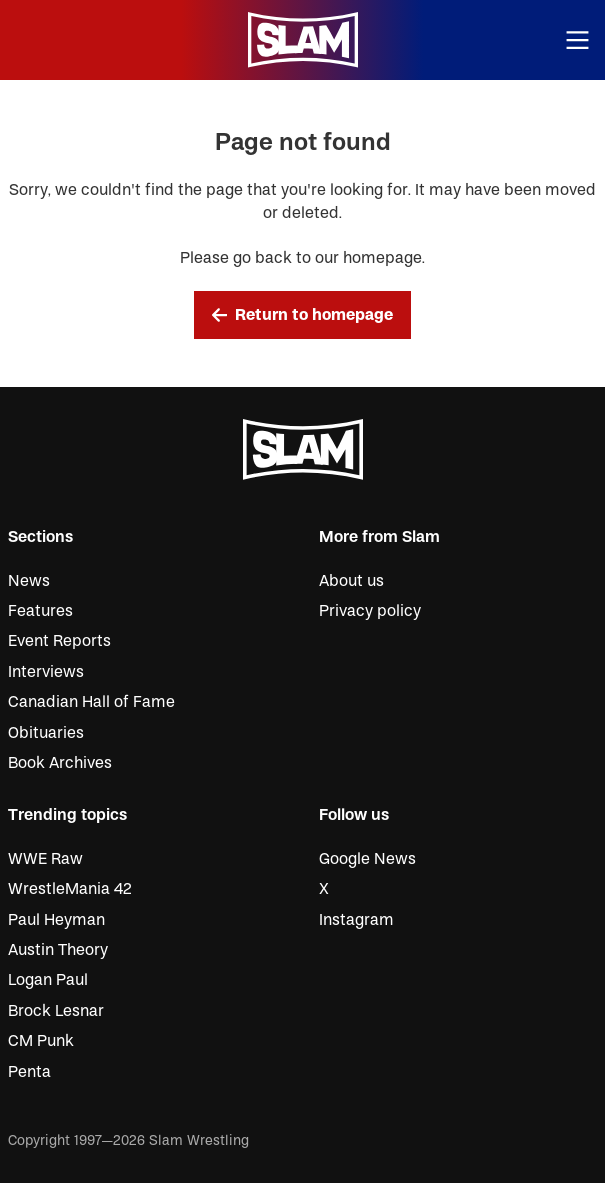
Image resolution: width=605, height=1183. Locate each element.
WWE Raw (45, 859)
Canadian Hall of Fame (91, 702)
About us (351, 581)
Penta (29, 1072)
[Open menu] (578, 40)
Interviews (46, 672)
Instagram (356, 920)
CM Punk (41, 1041)
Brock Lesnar (56, 1011)
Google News (367, 859)
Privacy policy (370, 611)
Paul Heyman (56, 920)
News (29, 581)
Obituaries (46, 733)
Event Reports (59, 641)
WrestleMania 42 (70, 889)
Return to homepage (303, 315)
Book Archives (60, 763)
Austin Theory (58, 950)
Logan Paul (48, 980)
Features (40, 611)
